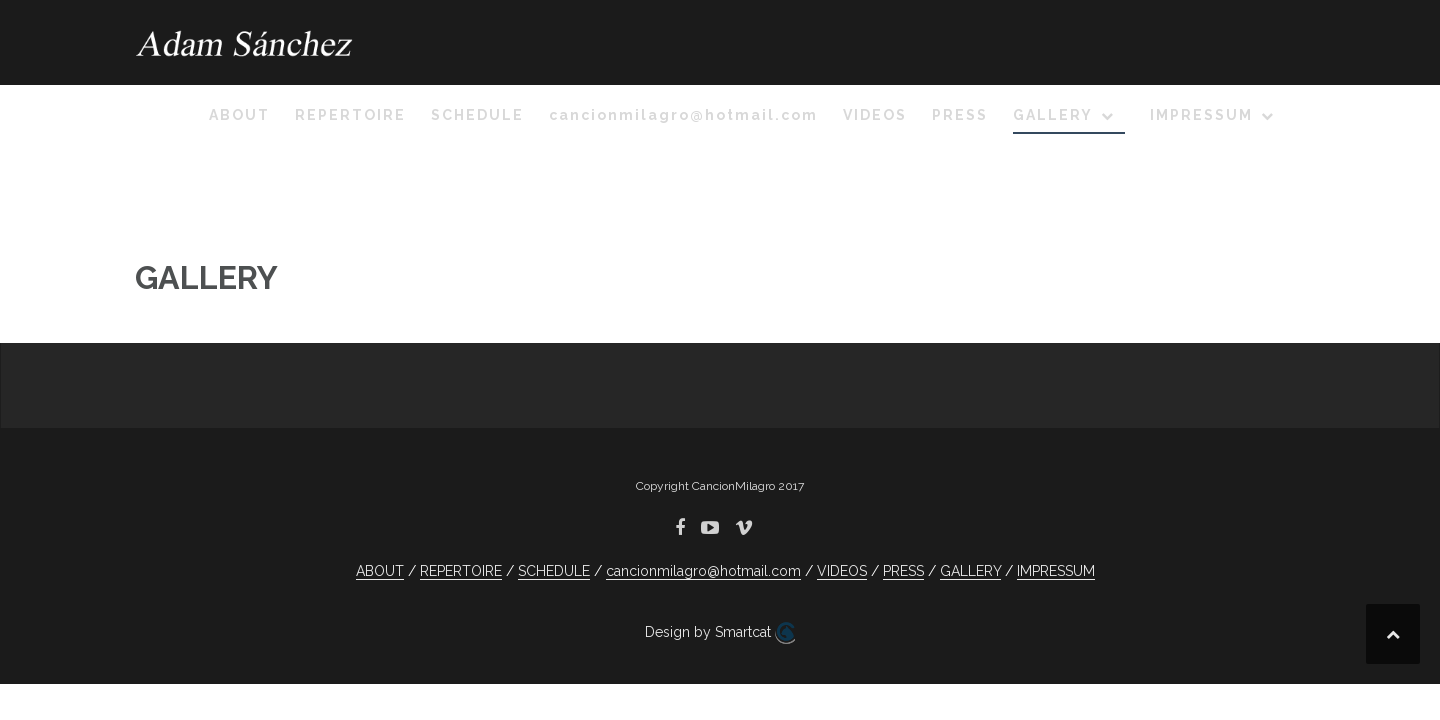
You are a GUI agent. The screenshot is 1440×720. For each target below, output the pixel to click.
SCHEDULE (477, 115)
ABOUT (239, 115)
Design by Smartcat (720, 633)
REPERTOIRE (350, 115)
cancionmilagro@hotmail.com (683, 115)
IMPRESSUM (1201, 115)
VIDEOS (875, 115)
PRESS (960, 115)
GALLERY (1053, 115)
